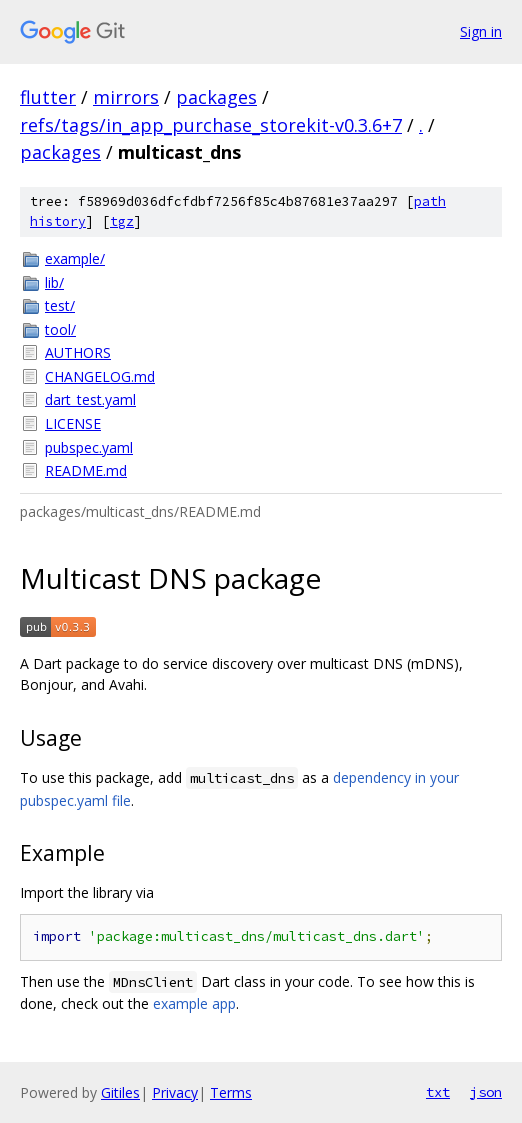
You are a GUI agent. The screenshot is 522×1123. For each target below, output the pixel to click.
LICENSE (73, 423)
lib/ (54, 282)
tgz (122, 221)
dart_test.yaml (90, 399)
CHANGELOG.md (100, 376)
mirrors (126, 97)
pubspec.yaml (89, 447)
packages (216, 97)
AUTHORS (78, 352)
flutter (48, 97)
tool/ (60, 329)
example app (194, 1003)
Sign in (481, 31)
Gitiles (120, 1092)
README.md (86, 470)
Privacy (175, 1092)
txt (438, 1092)
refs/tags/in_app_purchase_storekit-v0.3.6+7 (211, 125)
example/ (75, 258)
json (486, 1092)
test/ (60, 305)
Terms (231, 1092)
